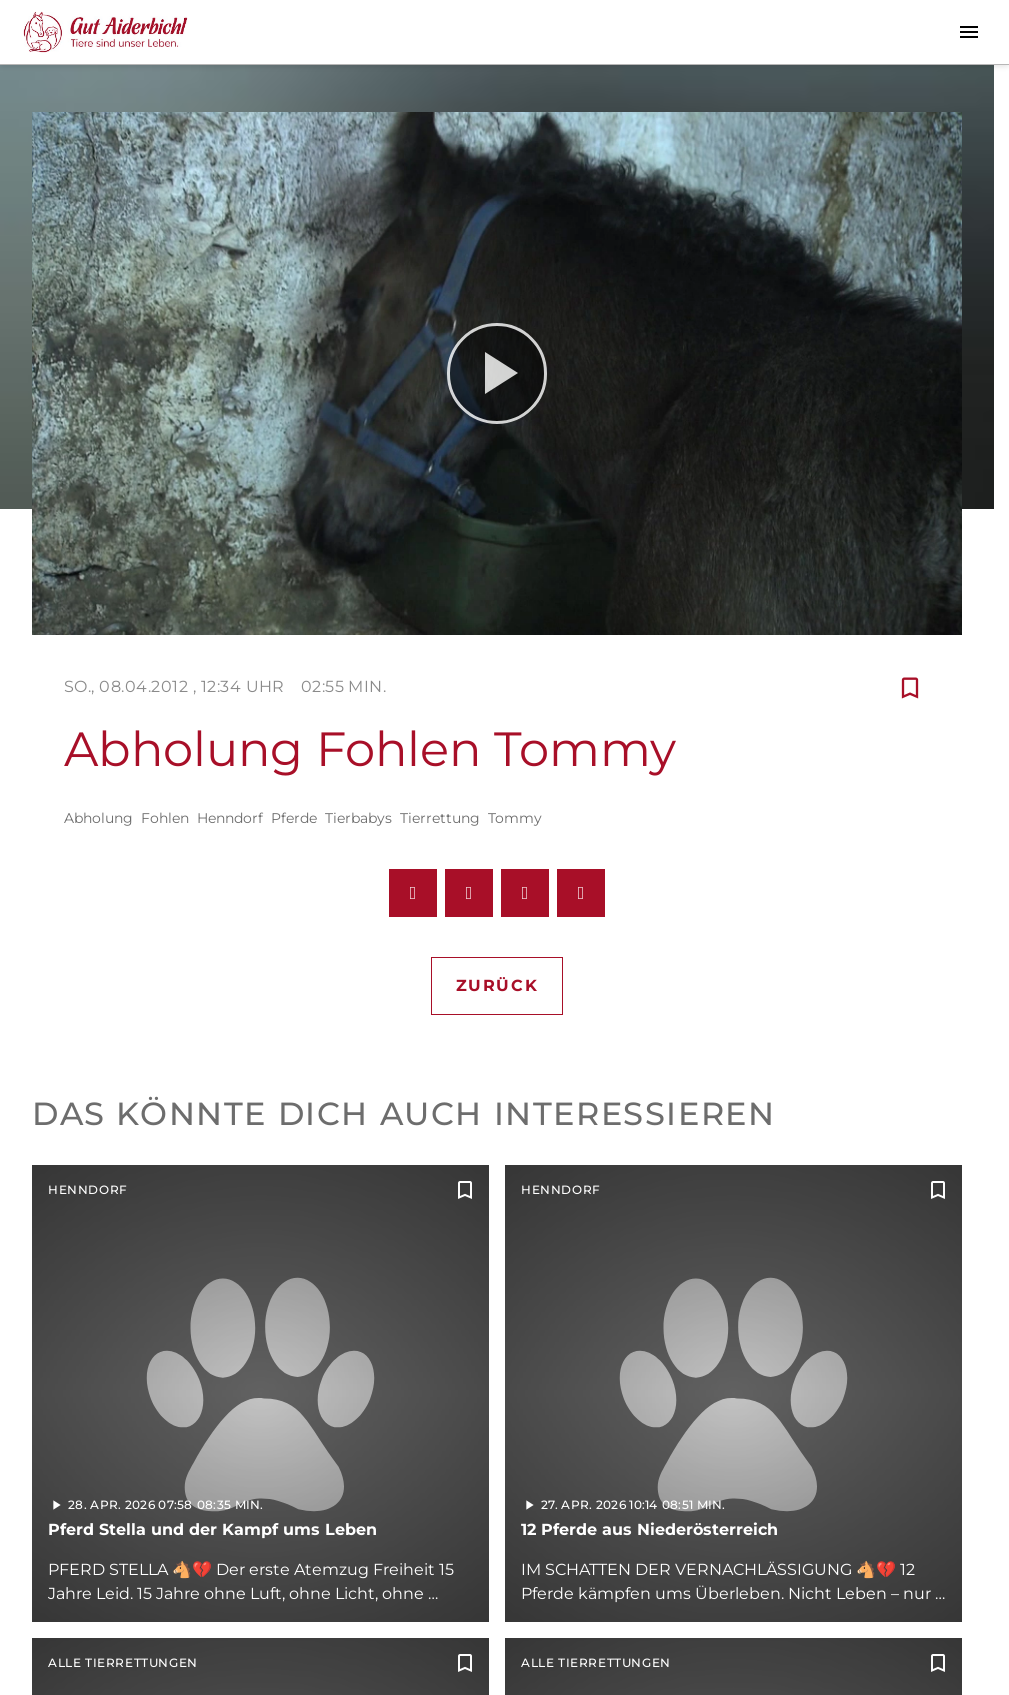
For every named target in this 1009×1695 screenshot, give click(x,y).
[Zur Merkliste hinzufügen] (910, 687)
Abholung (98, 818)
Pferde (294, 818)
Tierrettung (440, 818)
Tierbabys (358, 818)
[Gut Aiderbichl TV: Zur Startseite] (105, 32)
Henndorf (230, 818)
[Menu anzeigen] (969, 32)
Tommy (515, 818)
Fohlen (165, 818)
